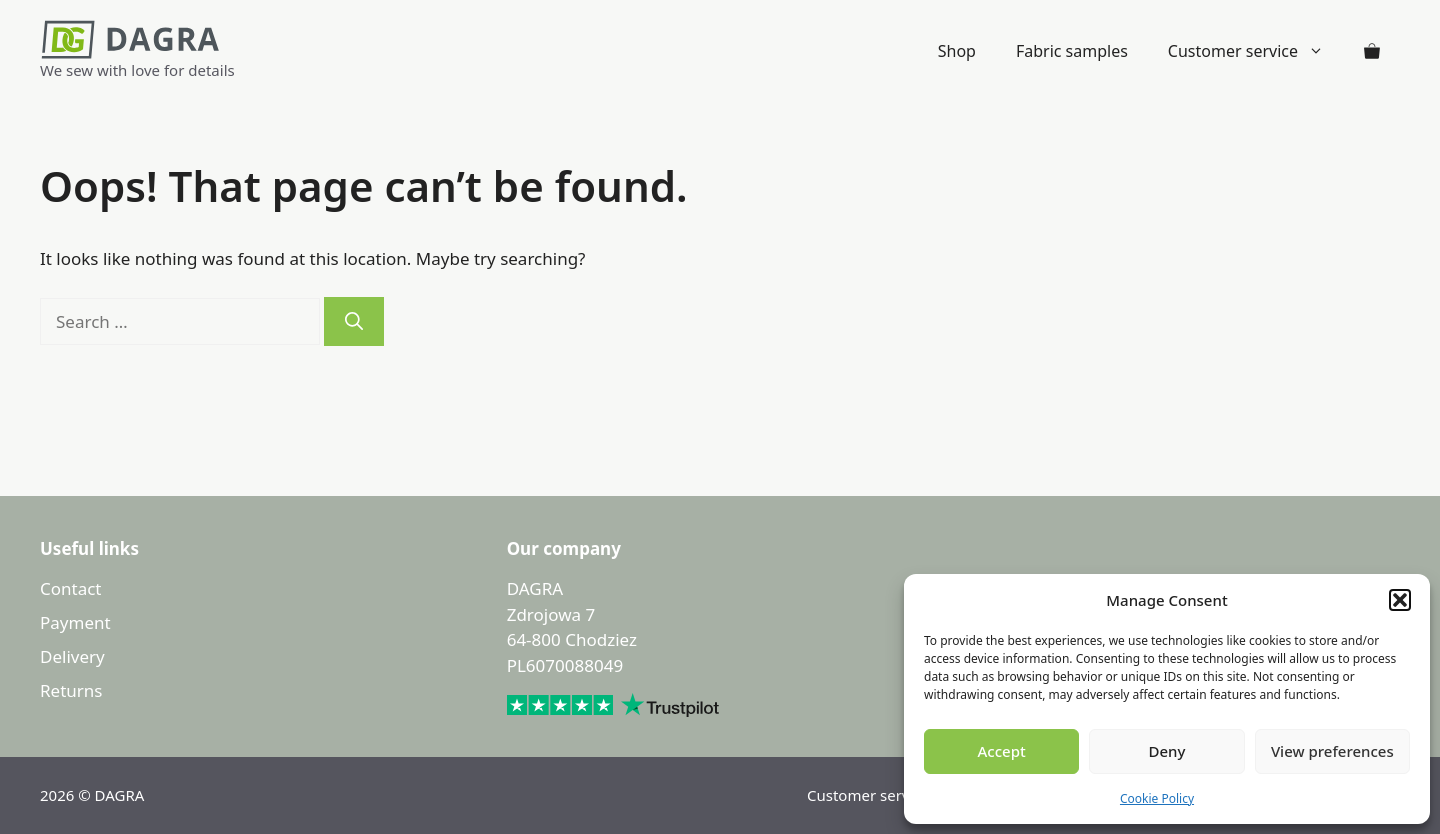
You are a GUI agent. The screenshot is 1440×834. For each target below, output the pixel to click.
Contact (71, 588)
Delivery (72, 656)
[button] (1400, 600)
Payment (75, 622)
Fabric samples (1072, 51)
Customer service (1256, 51)
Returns (71, 690)
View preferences (1332, 751)
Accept (1002, 751)
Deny (1167, 751)
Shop (957, 51)
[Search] (354, 321)
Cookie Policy (1157, 798)
